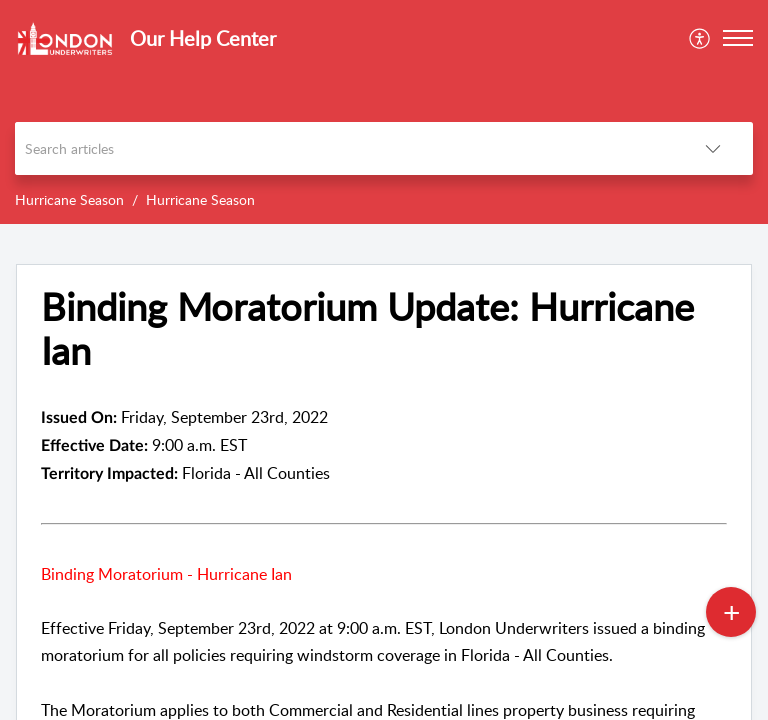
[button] (738, 38)
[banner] (384, 112)
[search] (344, 148)
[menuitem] (700, 38)
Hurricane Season (69, 199)
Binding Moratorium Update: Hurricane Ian (367, 329)
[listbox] (713, 148)
